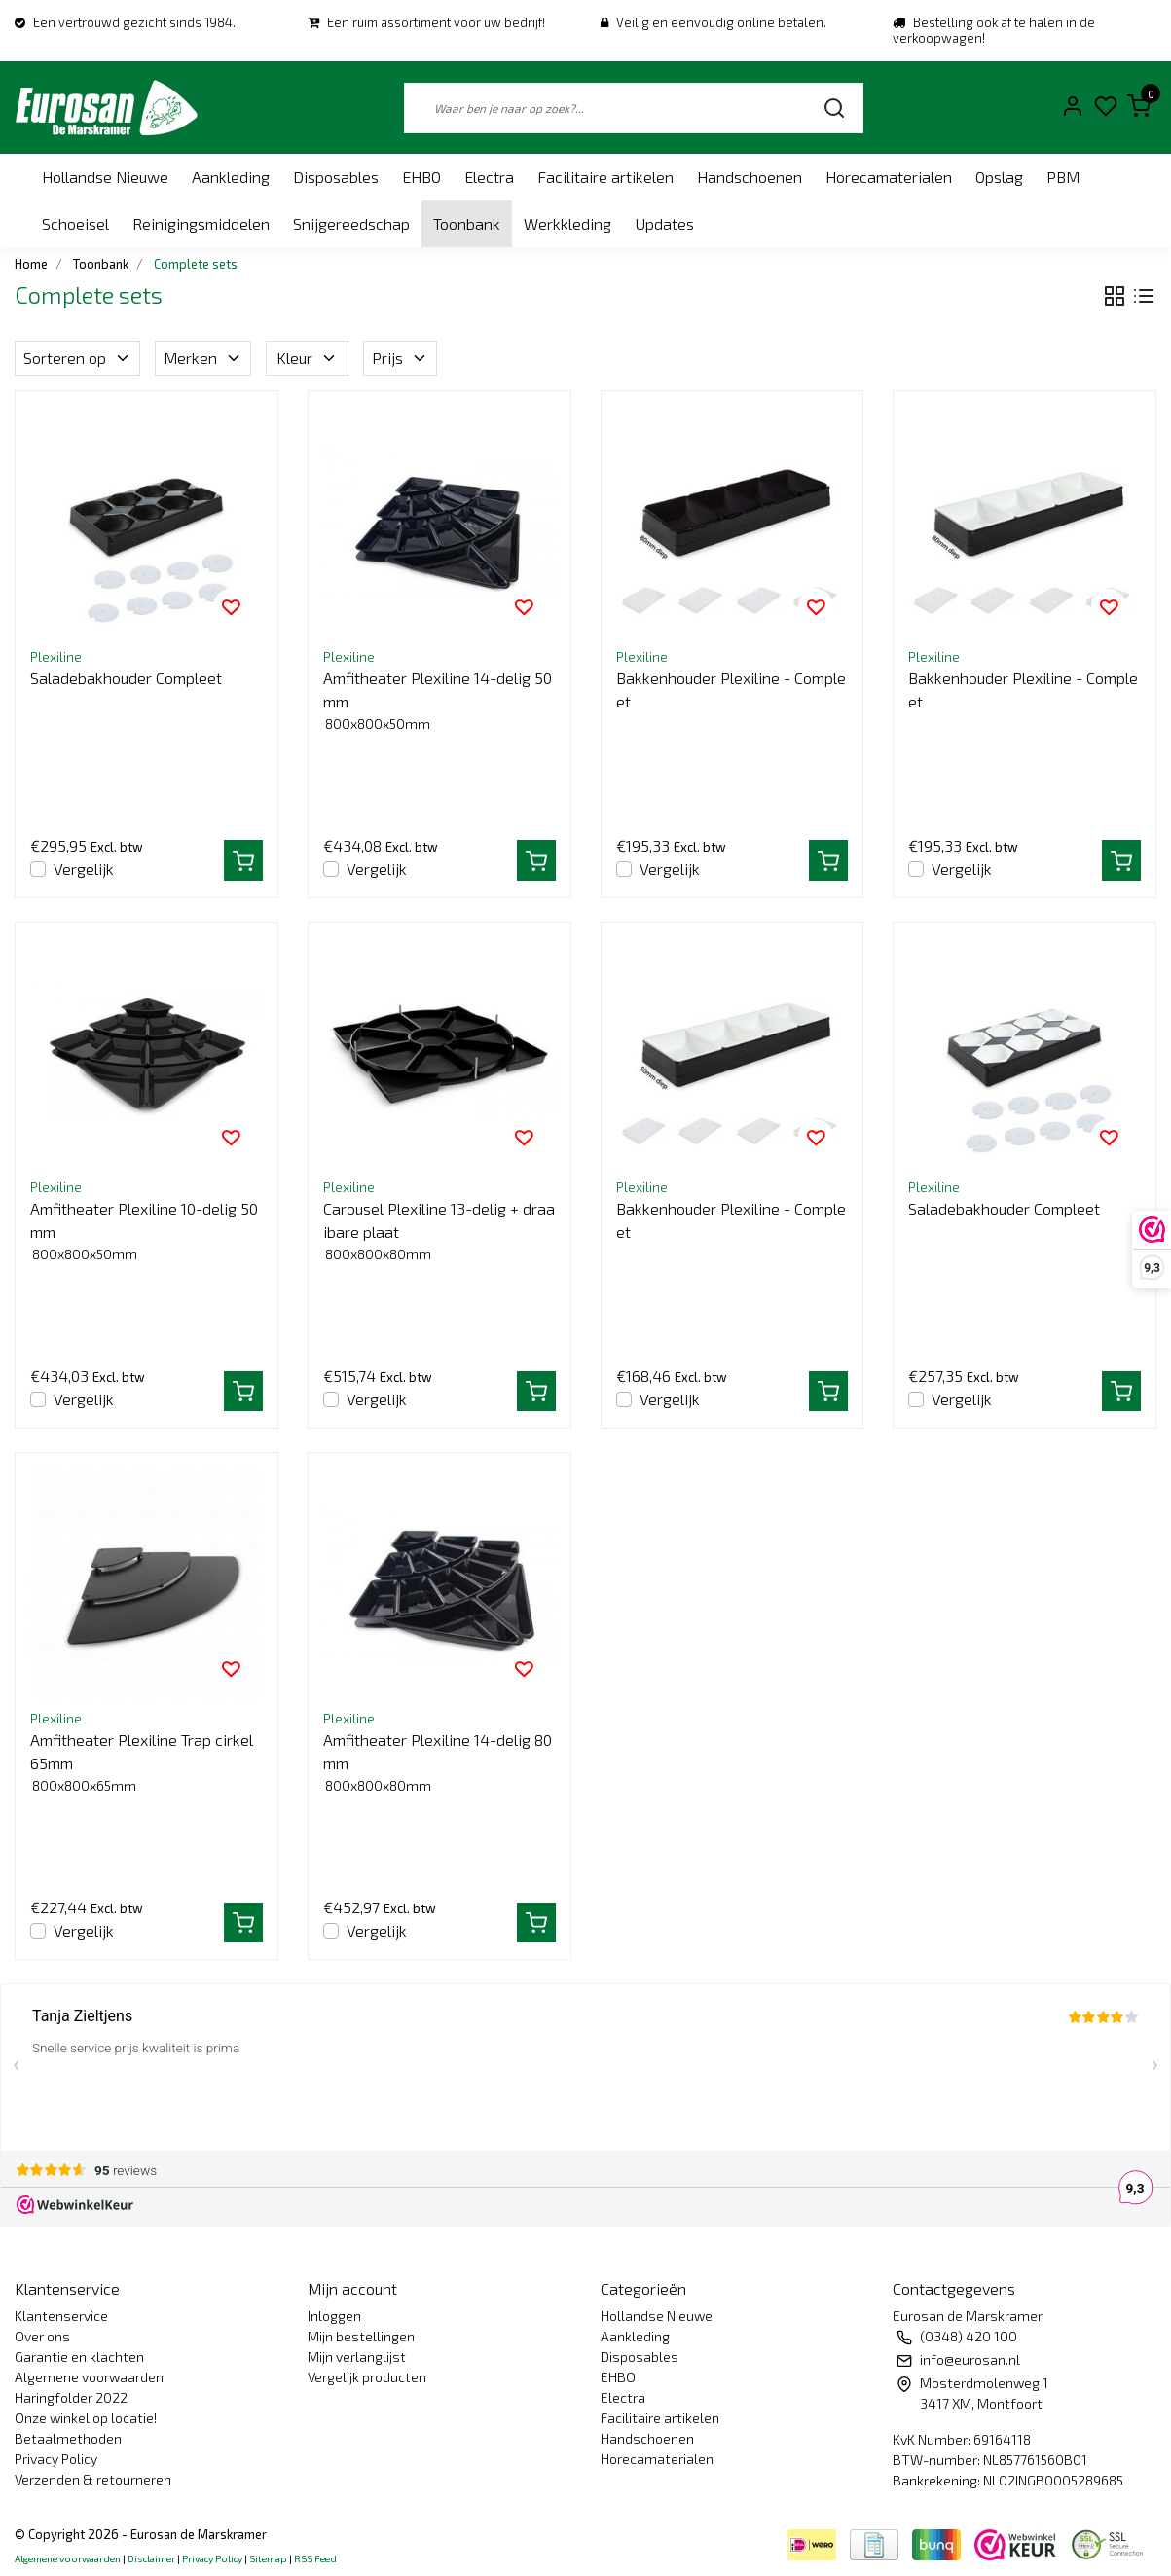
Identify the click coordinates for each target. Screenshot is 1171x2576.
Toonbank (466, 223)
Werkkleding (567, 223)
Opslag (999, 176)
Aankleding (231, 176)
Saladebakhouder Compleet (126, 678)
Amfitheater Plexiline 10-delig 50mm (144, 1220)
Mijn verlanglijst (357, 2356)
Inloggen (334, 2315)
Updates (664, 223)
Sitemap (268, 2558)
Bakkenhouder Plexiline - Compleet (731, 689)
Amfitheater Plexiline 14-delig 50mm (437, 689)
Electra (489, 176)
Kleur (307, 357)
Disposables (336, 176)
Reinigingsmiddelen (201, 223)
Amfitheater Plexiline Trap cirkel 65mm (141, 1751)
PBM (1063, 176)
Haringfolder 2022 (71, 2397)
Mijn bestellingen (361, 2336)
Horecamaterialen (888, 176)
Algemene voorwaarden (89, 2377)
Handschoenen (749, 176)
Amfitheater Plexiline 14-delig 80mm (437, 1751)
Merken (203, 357)
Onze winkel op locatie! (86, 2418)
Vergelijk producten (367, 2377)
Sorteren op (77, 357)
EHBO (421, 176)
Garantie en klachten (79, 2356)
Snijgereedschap (351, 223)
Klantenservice (61, 2315)
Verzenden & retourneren (93, 2479)
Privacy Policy (56, 2458)
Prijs (400, 357)
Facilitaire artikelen (605, 176)
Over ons (42, 2336)
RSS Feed (315, 2558)
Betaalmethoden (68, 2438)
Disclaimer (151, 2558)
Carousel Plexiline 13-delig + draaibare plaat (439, 1220)
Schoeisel (75, 223)
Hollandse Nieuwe (105, 176)
